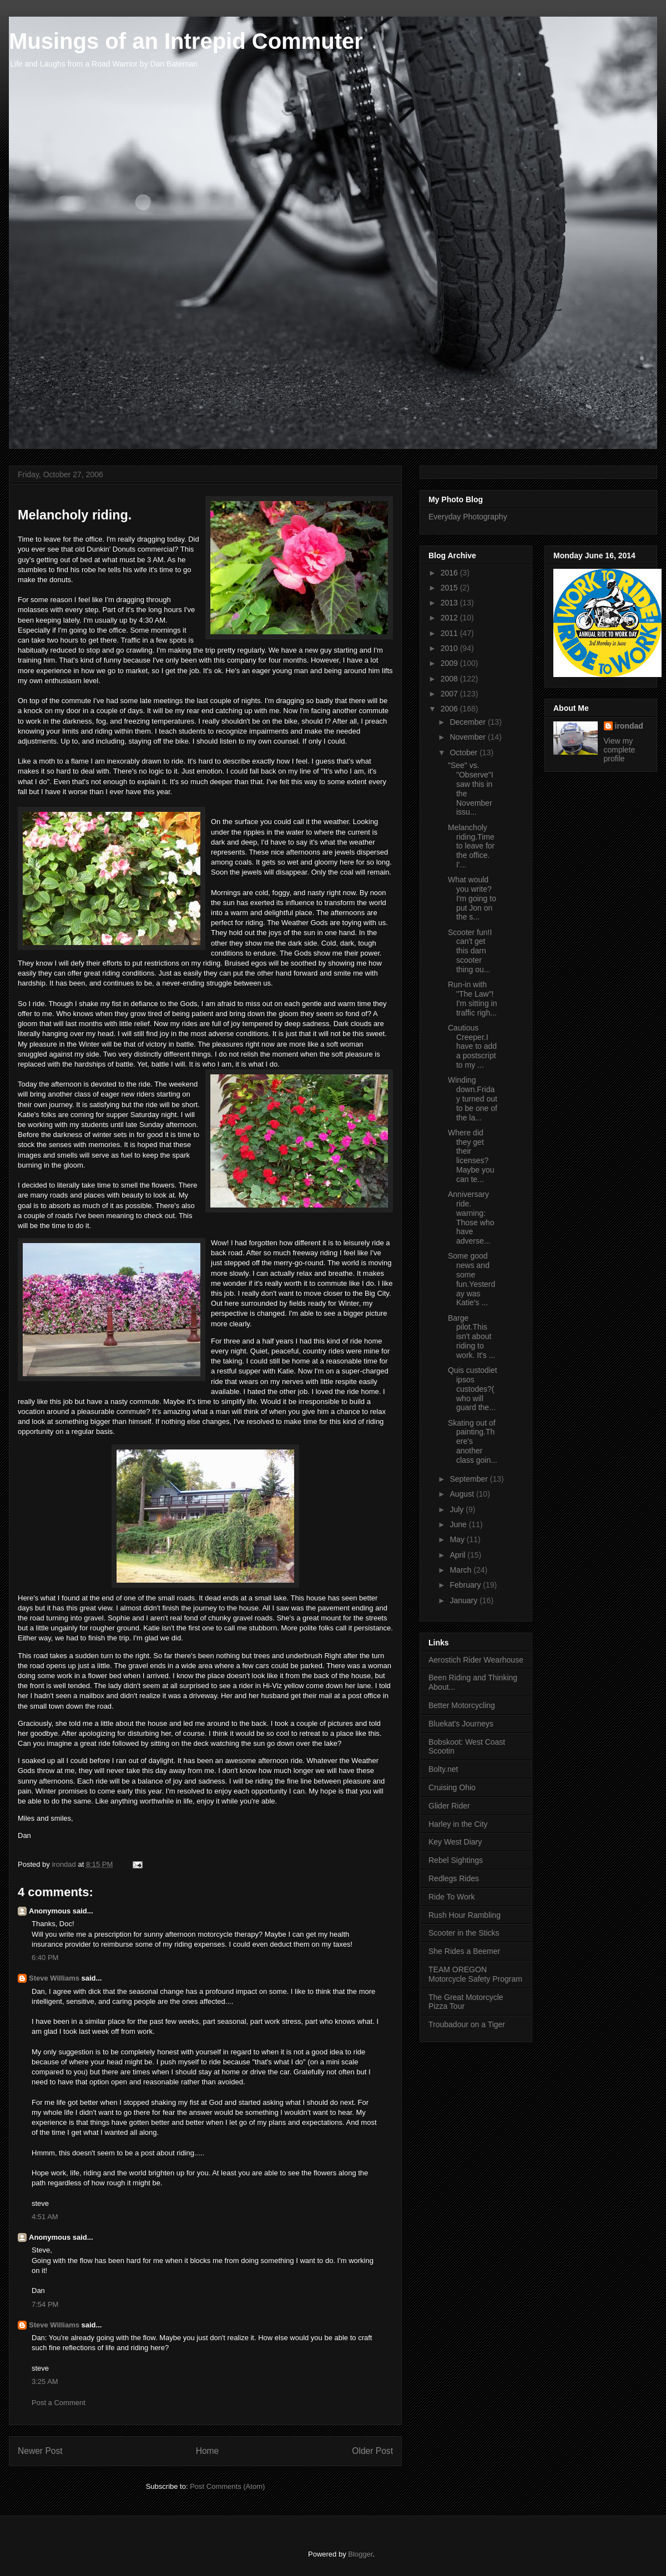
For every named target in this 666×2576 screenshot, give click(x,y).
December (468, 722)
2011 (450, 633)
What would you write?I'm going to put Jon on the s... (472, 898)
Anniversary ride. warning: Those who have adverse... (471, 1217)
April (458, 1554)
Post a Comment (58, 2402)
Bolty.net (443, 1769)
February (466, 1584)
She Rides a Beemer (464, 1951)
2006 (450, 708)
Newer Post (40, 2451)
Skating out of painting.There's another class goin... (472, 1441)
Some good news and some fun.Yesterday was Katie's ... (471, 1279)
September (470, 1478)
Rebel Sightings (455, 1860)
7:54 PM (45, 2304)
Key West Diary (455, 1841)
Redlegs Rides (453, 1878)
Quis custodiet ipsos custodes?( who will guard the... (472, 1389)
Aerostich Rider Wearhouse (475, 1659)
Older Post (372, 2451)
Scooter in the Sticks (464, 1932)
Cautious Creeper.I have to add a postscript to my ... (472, 1046)
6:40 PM (45, 1957)
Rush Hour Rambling (464, 1915)
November (468, 737)
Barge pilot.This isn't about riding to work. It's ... (471, 1337)
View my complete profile (619, 749)
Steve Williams (54, 1978)
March (461, 1569)
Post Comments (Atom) (227, 2486)
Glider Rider (449, 1805)
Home (207, 2451)
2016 (450, 572)
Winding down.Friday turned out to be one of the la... (472, 1098)
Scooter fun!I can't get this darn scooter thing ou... (470, 951)
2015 (450, 587)
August (463, 1493)
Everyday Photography (467, 516)
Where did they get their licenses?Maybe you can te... (471, 1156)
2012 (450, 617)
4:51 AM (45, 2217)
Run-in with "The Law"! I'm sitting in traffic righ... (472, 998)
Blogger (360, 2554)
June (459, 1524)
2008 (450, 678)
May (458, 1539)
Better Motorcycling (461, 1705)
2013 (450, 602)
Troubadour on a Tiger (466, 2024)
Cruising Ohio (452, 1787)
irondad (629, 725)
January (465, 1600)
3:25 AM (45, 2381)
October (465, 752)
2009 (450, 663)
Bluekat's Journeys (460, 1723)
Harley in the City (458, 1824)
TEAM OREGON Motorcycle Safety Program (475, 1974)
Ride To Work (451, 1896)
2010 (450, 648)
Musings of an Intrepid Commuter (186, 41)
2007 (450, 693)
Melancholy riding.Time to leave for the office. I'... (471, 846)
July (458, 1509)
